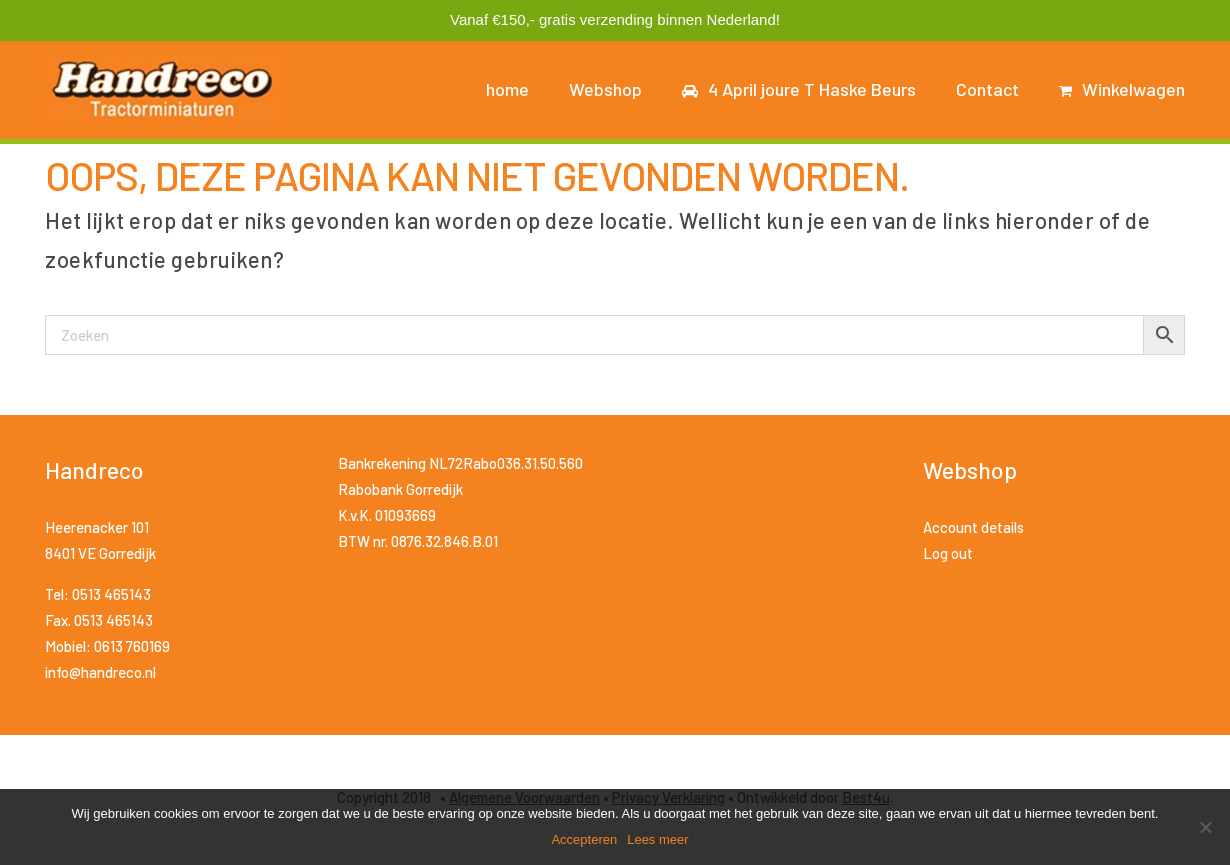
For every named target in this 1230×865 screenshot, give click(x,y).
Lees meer (657, 839)
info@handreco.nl (100, 672)
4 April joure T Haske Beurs (799, 89)
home (507, 89)
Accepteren (584, 839)
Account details (973, 527)
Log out (948, 553)
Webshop (605, 89)
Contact (987, 89)
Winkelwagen (1122, 89)
